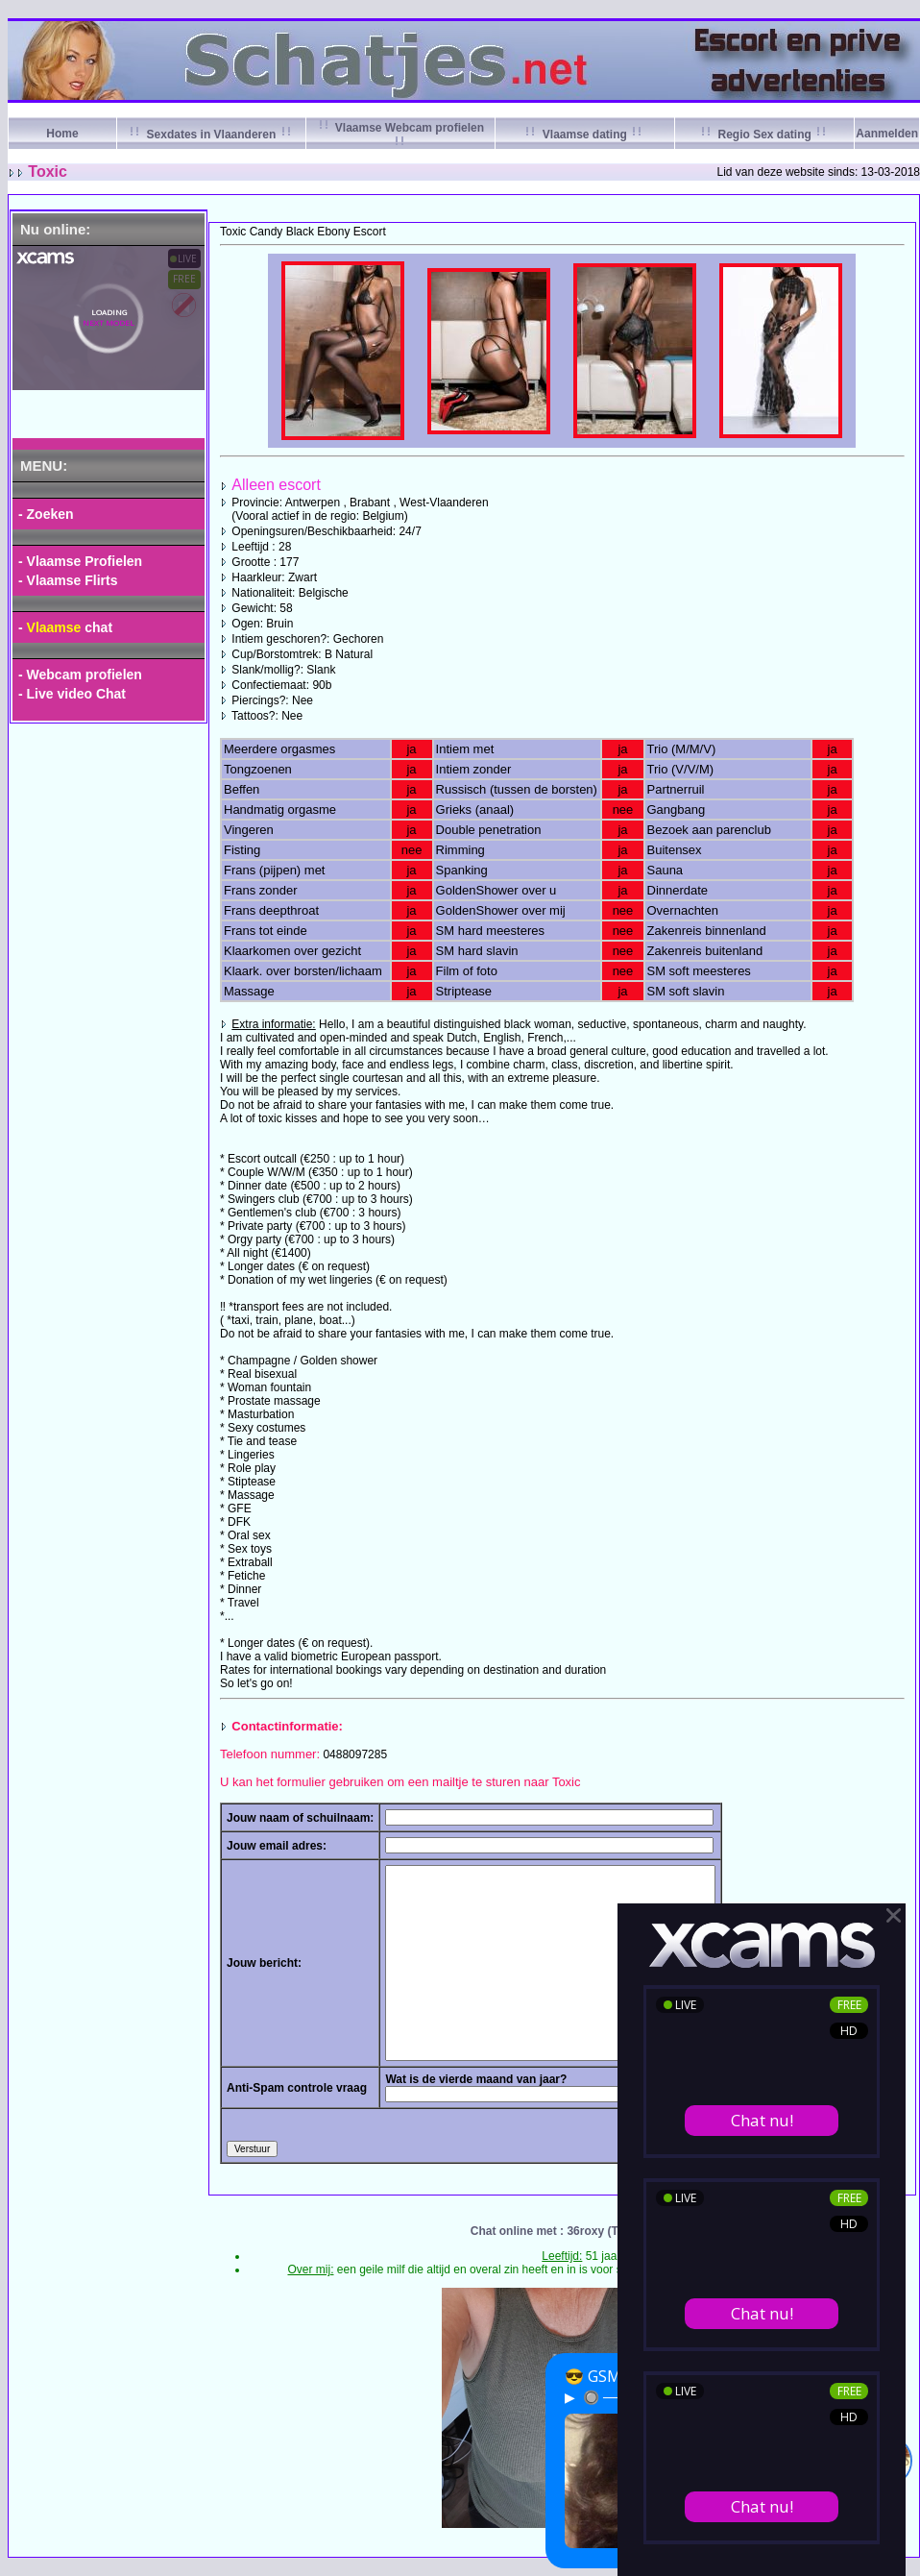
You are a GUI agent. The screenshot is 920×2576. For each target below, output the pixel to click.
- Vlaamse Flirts (68, 580)
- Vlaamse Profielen (80, 561)
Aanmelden (887, 133)
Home (62, 133)
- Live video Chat (72, 693)
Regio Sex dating (764, 134)
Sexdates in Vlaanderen (211, 134)
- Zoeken (46, 514)
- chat (65, 627)
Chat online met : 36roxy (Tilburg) (562, 2231)
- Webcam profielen (80, 674)
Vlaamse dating (584, 134)
